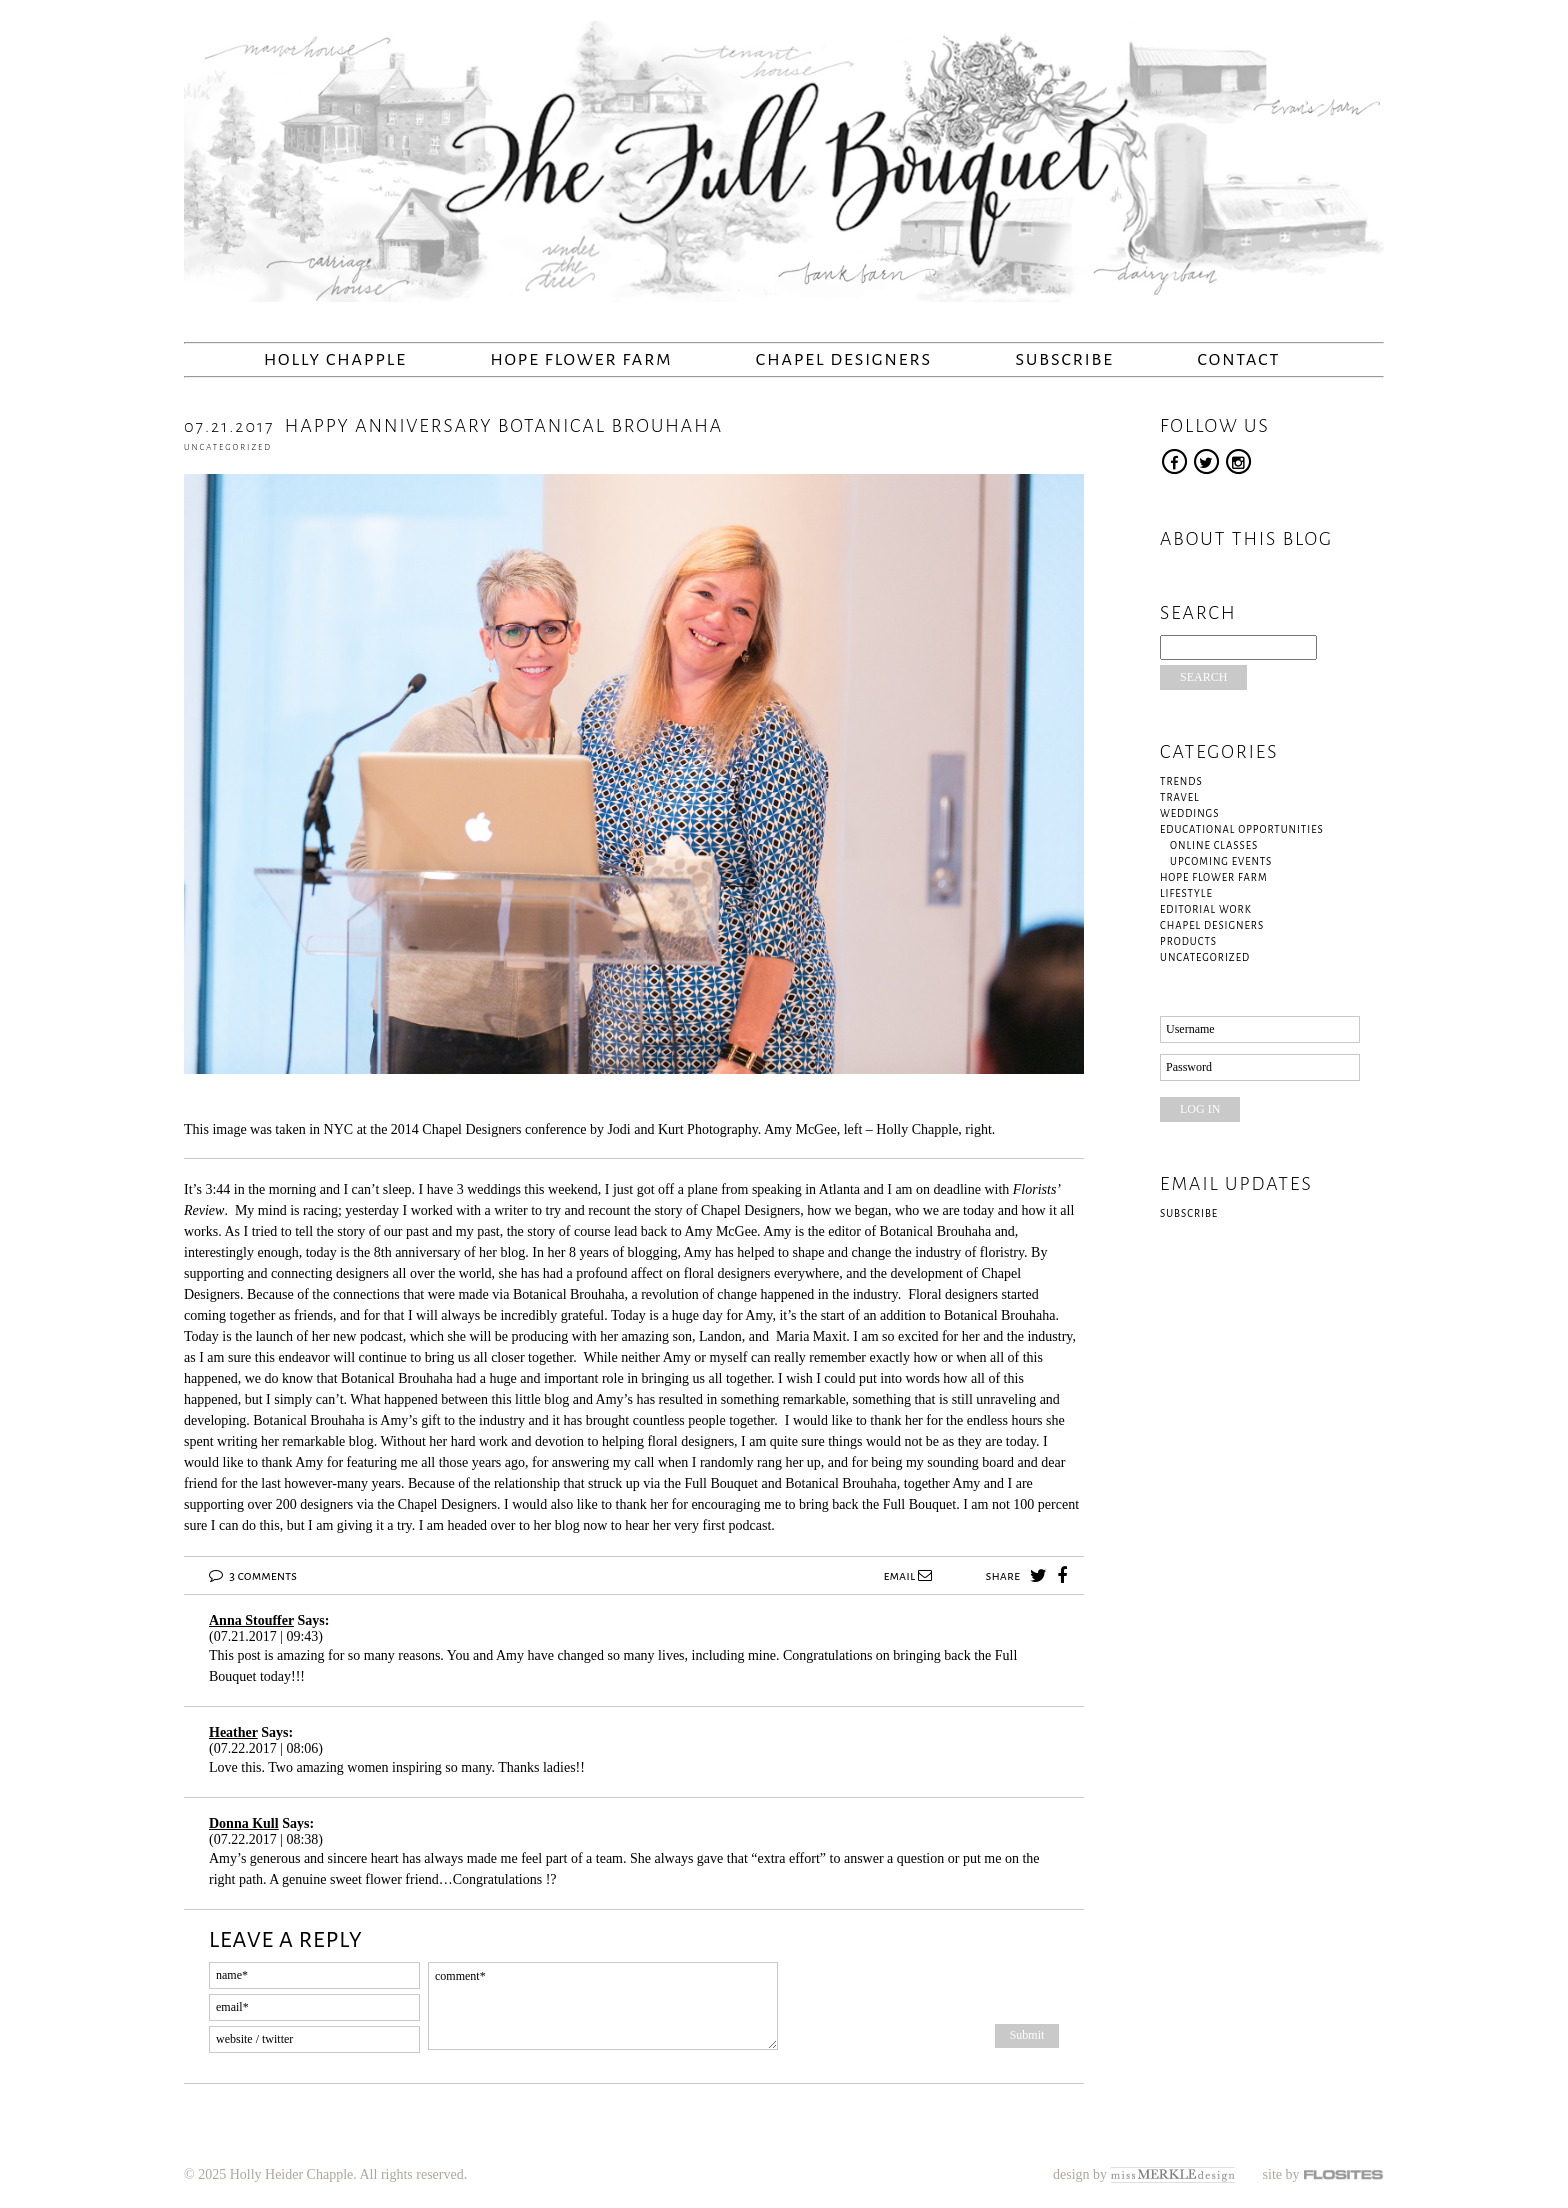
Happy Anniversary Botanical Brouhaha (453, 426)
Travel (1180, 797)
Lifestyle (1186, 893)
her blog (556, 1525)
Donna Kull (244, 1823)
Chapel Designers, (754, 1210)
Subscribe (1065, 360)
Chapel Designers (844, 360)
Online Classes (1214, 845)
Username (1190, 1029)
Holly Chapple (335, 360)
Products (1188, 941)
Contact (1238, 360)
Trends (1181, 781)
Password (1189, 1067)
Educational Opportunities (1242, 829)
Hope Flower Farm (581, 360)
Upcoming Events (1221, 861)
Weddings (1189, 813)
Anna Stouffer (251, 1620)
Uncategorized (228, 447)
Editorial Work (1206, 909)
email (907, 1576)
